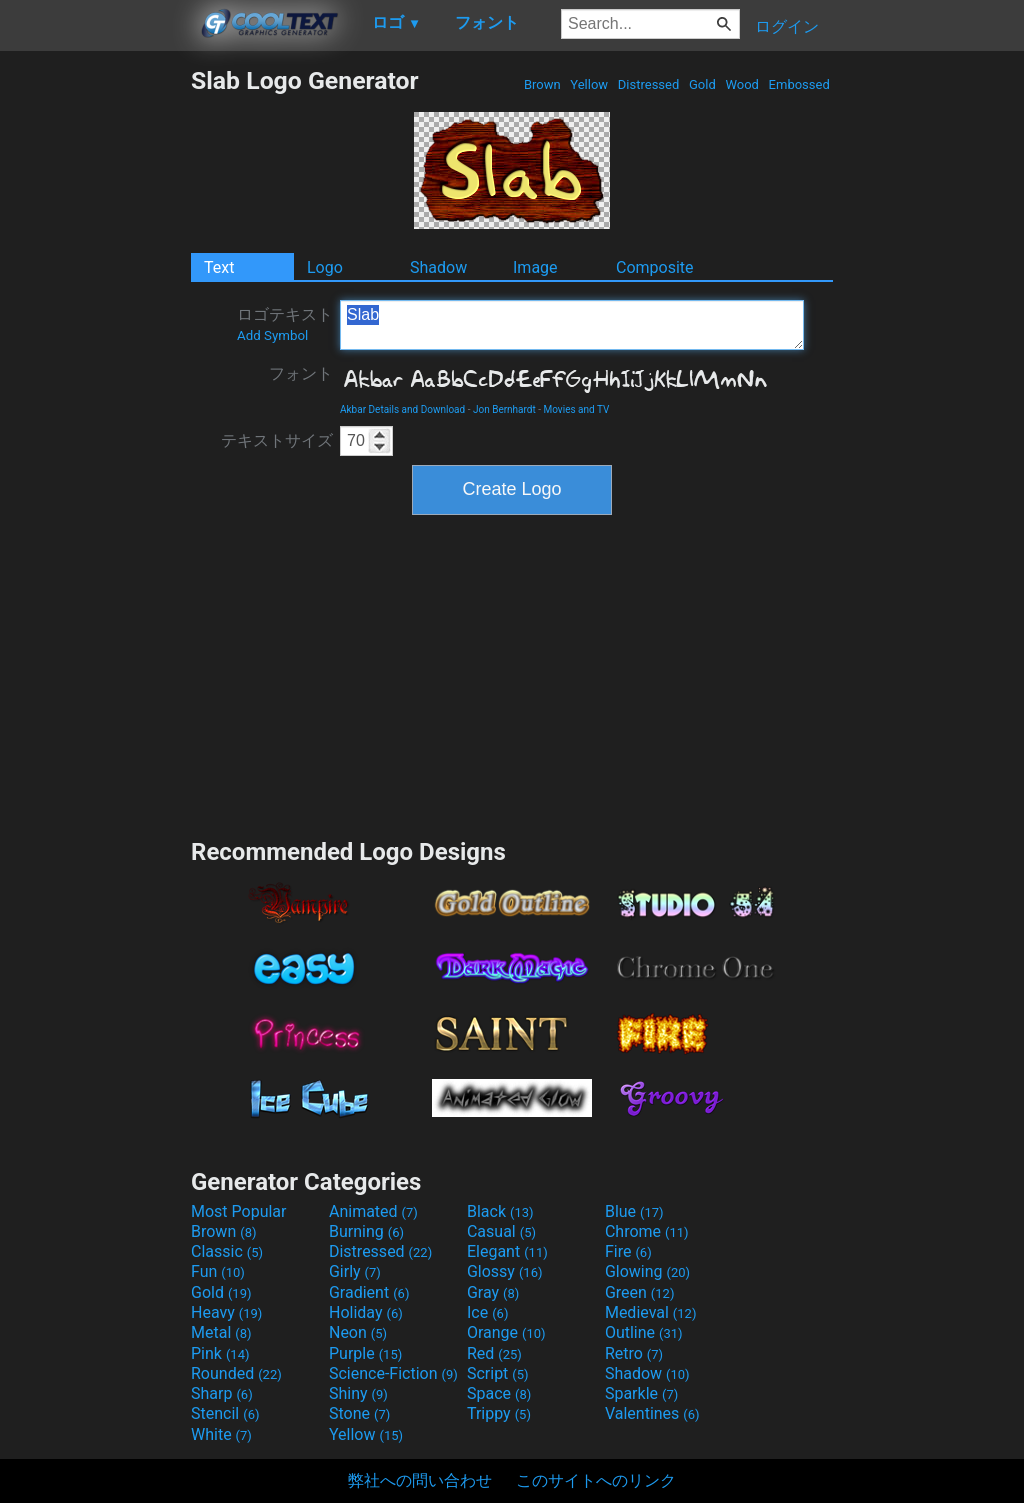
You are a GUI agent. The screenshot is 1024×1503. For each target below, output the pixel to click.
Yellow (589, 84)
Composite (655, 267)
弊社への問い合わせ (420, 1480)
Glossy (505, 1271)
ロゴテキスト (285, 324)
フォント (301, 373)
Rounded (236, 1373)
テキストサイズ (277, 440)
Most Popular (239, 1211)
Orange (506, 1332)
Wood (742, 84)
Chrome (647, 1231)
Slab (572, 325)
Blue (634, 1211)
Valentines (652, 1413)
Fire (628, 1251)
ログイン (787, 26)
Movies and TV (577, 409)
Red (494, 1353)
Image (535, 267)
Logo (325, 267)
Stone (359, 1413)
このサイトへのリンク (596, 1480)
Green (640, 1292)
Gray (493, 1292)
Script (498, 1373)
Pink (220, 1353)
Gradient (369, 1292)
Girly (355, 1271)
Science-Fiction (393, 1373)
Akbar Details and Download (402, 409)
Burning (366, 1231)
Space (499, 1393)
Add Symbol (272, 335)
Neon (358, 1332)
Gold (702, 84)
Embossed (799, 84)
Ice (487, 1312)
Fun (218, 1271)
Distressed (649, 84)
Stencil (225, 1413)
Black (500, 1211)
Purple (365, 1353)
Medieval (651, 1312)
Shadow (438, 267)
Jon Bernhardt (504, 409)
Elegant (507, 1251)
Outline (644, 1332)
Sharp (222, 1393)
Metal (221, 1332)
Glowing (647, 1271)
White (221, 1434)
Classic (227, 1251)
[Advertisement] (95, 366)
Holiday (366, 1312)
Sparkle (641, 1393)
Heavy (226, 1312)
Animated (373, 1211)
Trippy (499, 1413)
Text (219, 267)
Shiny (358, 1393)
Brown (542, 84)
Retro (634, 1353)
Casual (501, 1231)
